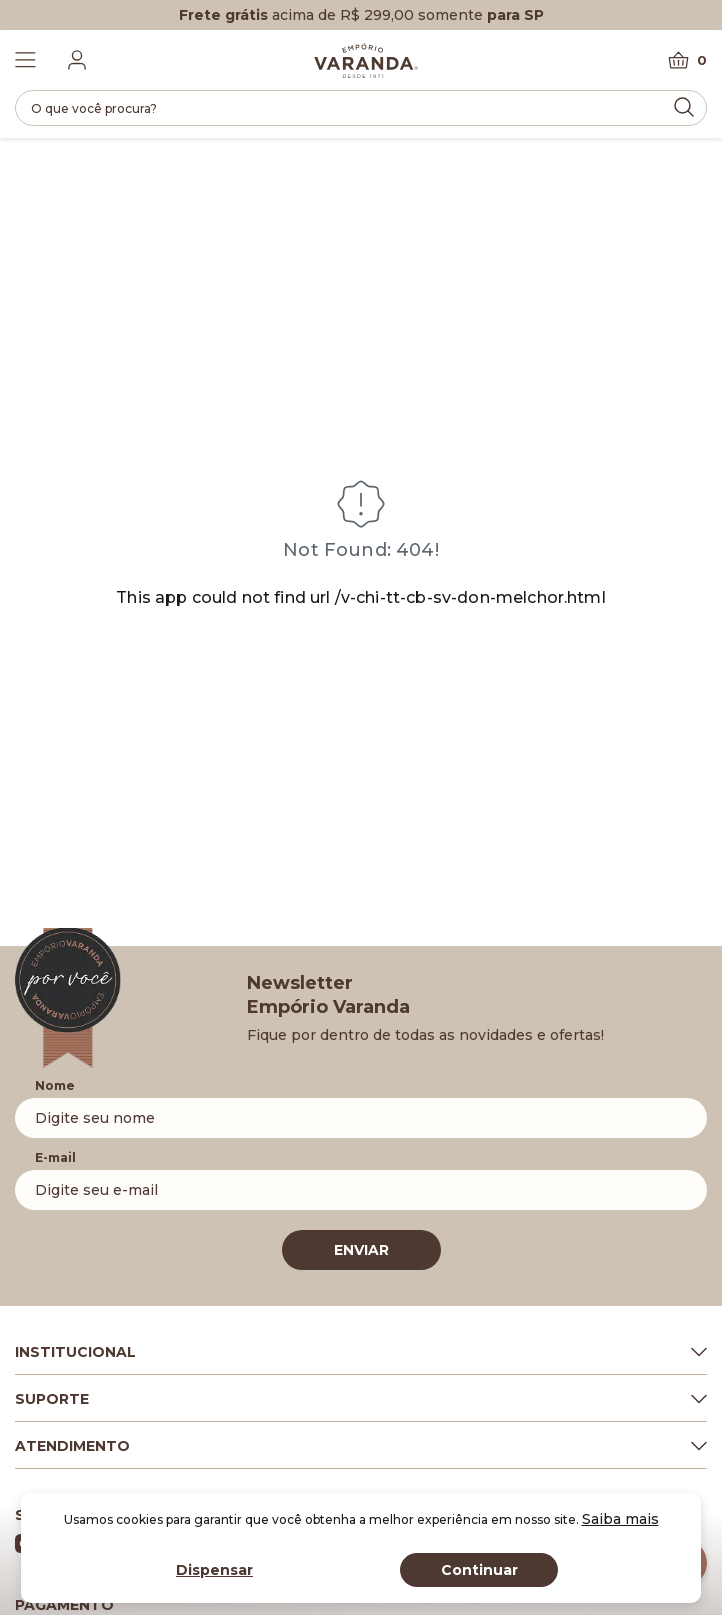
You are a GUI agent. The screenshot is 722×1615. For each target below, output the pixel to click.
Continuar (479, 1570)
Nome (55, 1085)
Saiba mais (620, 1519)
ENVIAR (361, 1250)
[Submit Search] (684, 107)
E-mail (55, 1157)
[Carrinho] (687, 60)
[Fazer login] (77, 60)
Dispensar (214, 1570)
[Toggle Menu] (25, 60)
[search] (361, 108)
